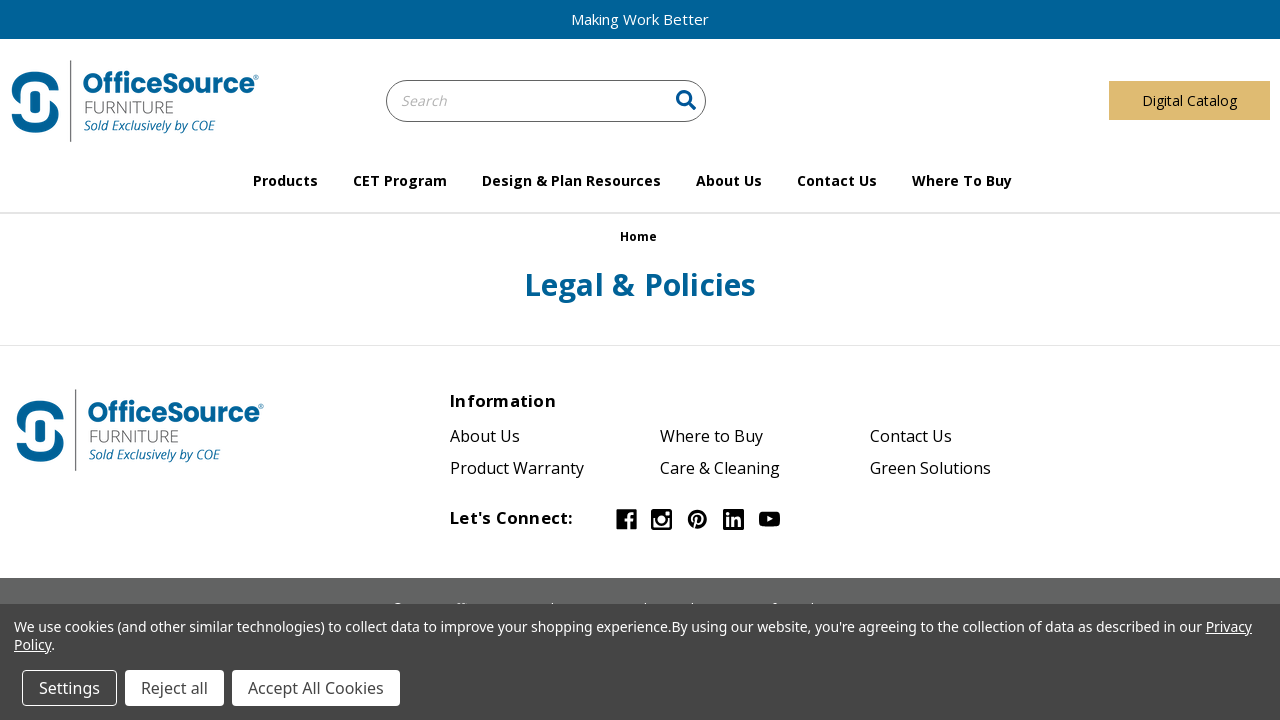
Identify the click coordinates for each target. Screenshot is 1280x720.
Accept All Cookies (316, 688)
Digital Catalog (1189, 100)
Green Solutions (930, 468)
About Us (729, 180)
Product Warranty (517, 468)
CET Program (400, 180)
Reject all (174, 688)
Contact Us (837, 180)
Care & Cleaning (720, 468)
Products (285, 180)
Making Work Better (640, 19)
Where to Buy (962, 180)
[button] (640, 19)
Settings (69, 688)
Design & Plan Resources (571, 180)
